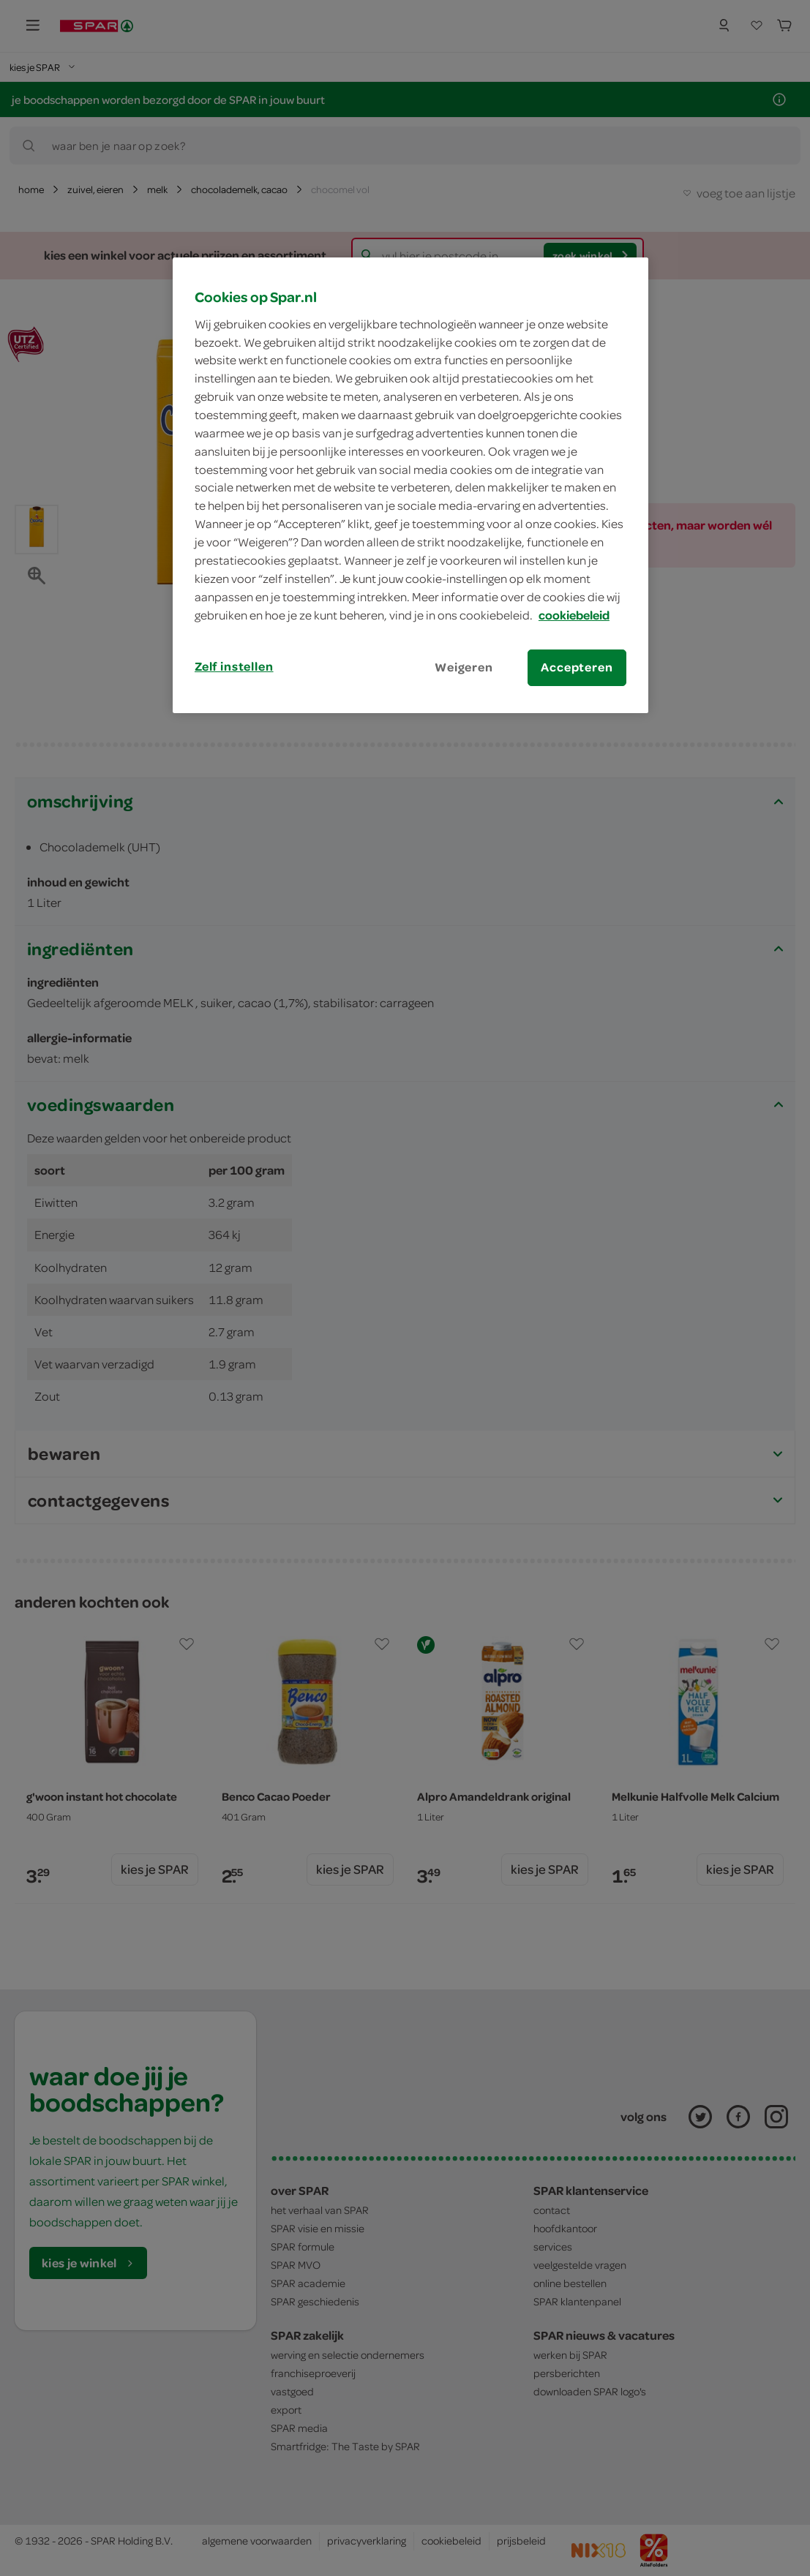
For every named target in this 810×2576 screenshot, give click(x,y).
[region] (410, 484)
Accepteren (576, 667)
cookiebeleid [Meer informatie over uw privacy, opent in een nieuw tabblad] (574, 615)
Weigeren (464, 667)
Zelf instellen (234, 666)
